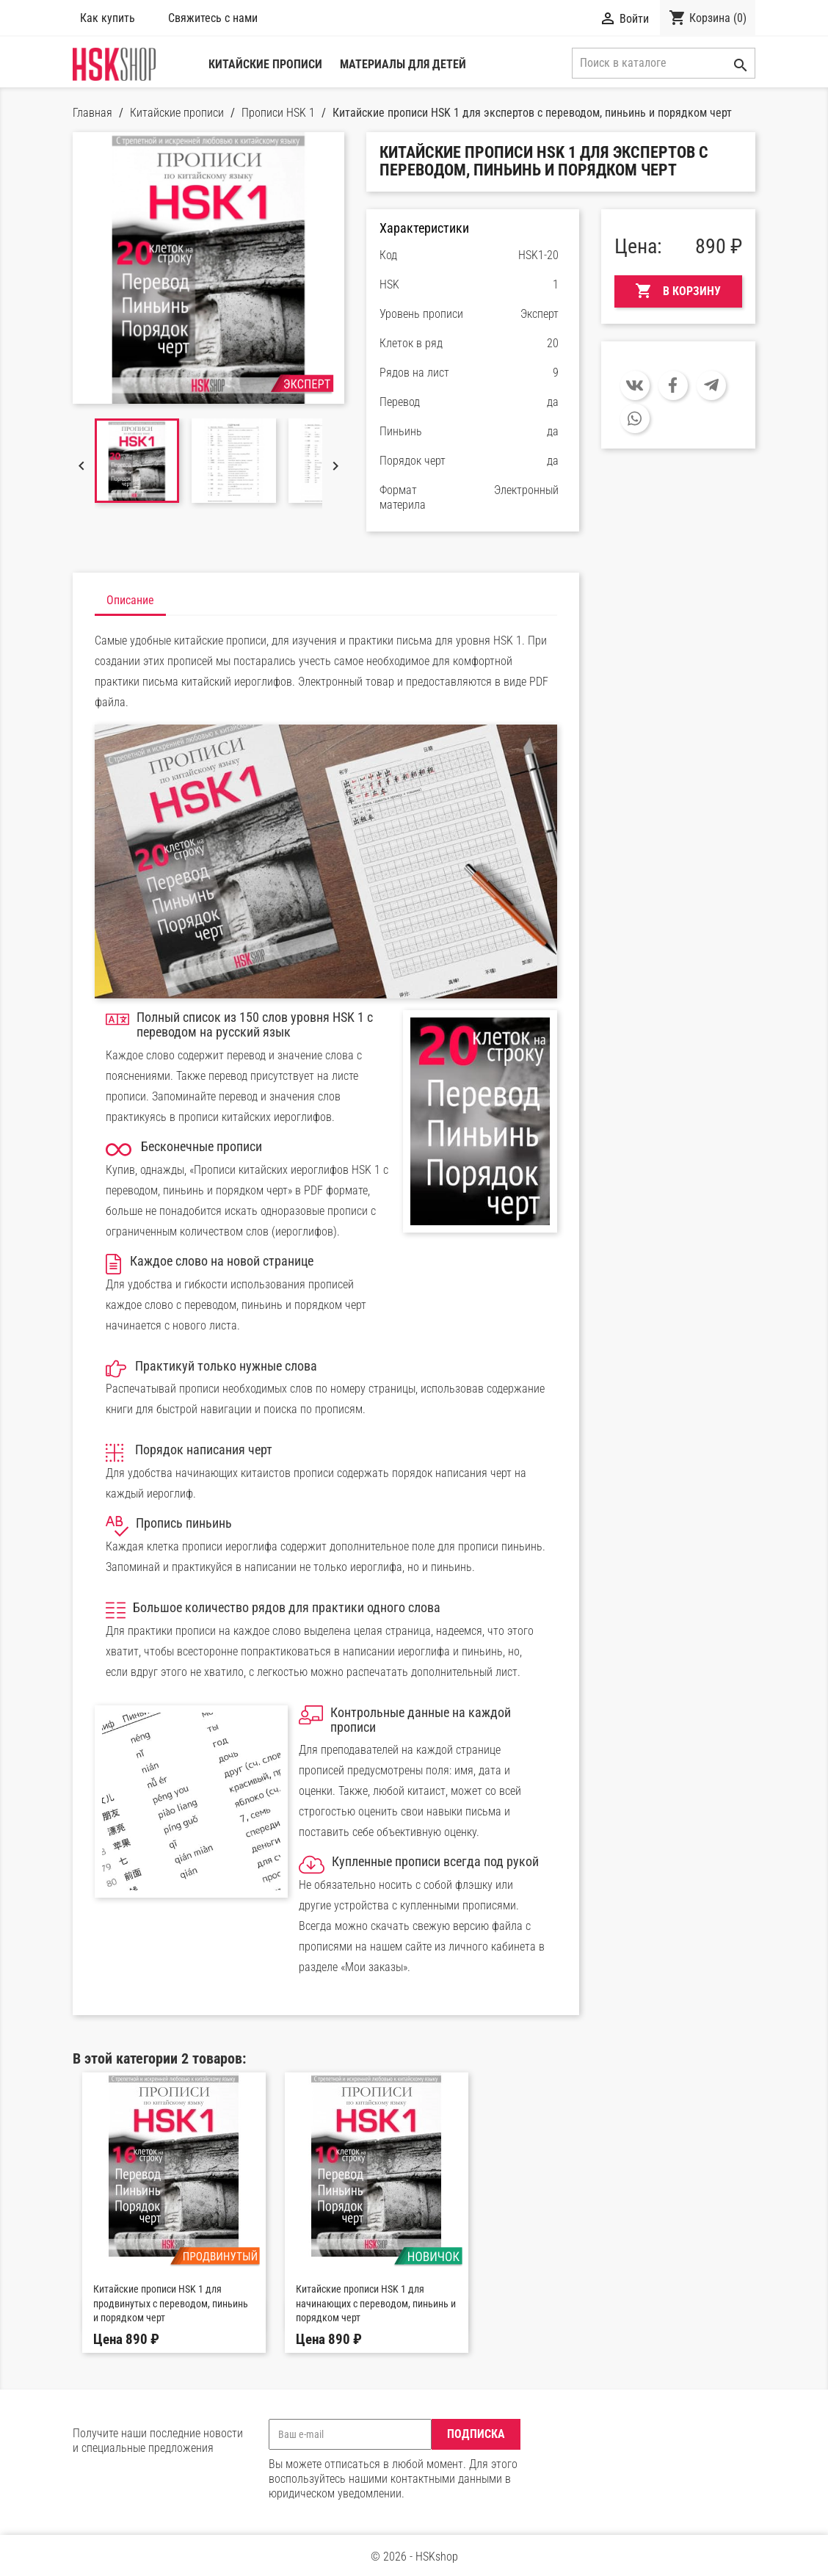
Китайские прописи (265, 64)
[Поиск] (663, 63)
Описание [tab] (130, 600)
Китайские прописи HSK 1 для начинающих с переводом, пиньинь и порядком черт (376, 2303)
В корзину (678, 291)
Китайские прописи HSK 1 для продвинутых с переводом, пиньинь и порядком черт (170, 2303)
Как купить (107, 18)
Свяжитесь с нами (216, 18)
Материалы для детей (403, 64)
